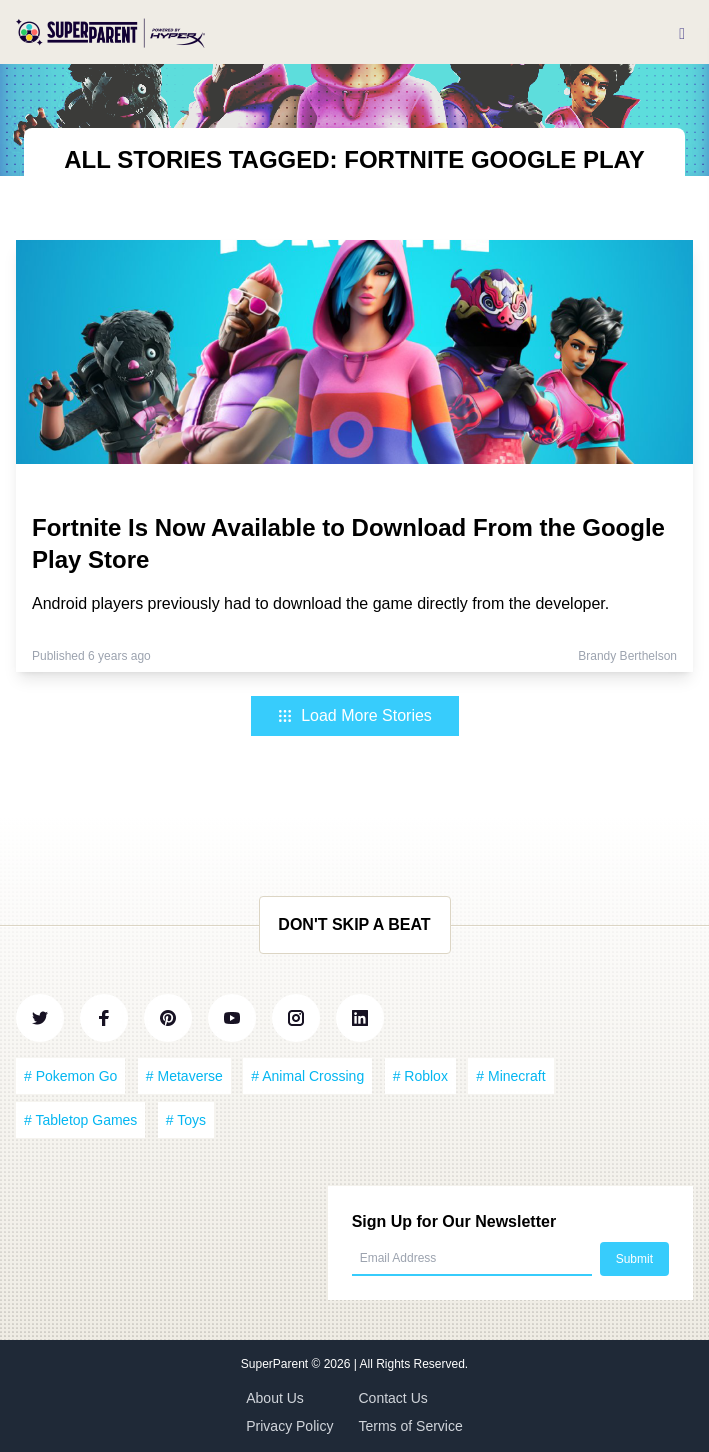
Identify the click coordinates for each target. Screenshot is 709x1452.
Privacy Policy (289, 1426)
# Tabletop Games (80, 1120)
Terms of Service (411, 1426)
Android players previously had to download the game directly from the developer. (320, 603)
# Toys (186, 1120)
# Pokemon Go (70, 1076)
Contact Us (393, 1398)
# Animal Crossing (307, 1076)
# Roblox (420, 1076)
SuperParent (276, 1364)
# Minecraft (510, 1076)
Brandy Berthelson (627, 656)
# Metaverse (184, 1076)
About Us (275, 1398)
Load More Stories (354, 715)
